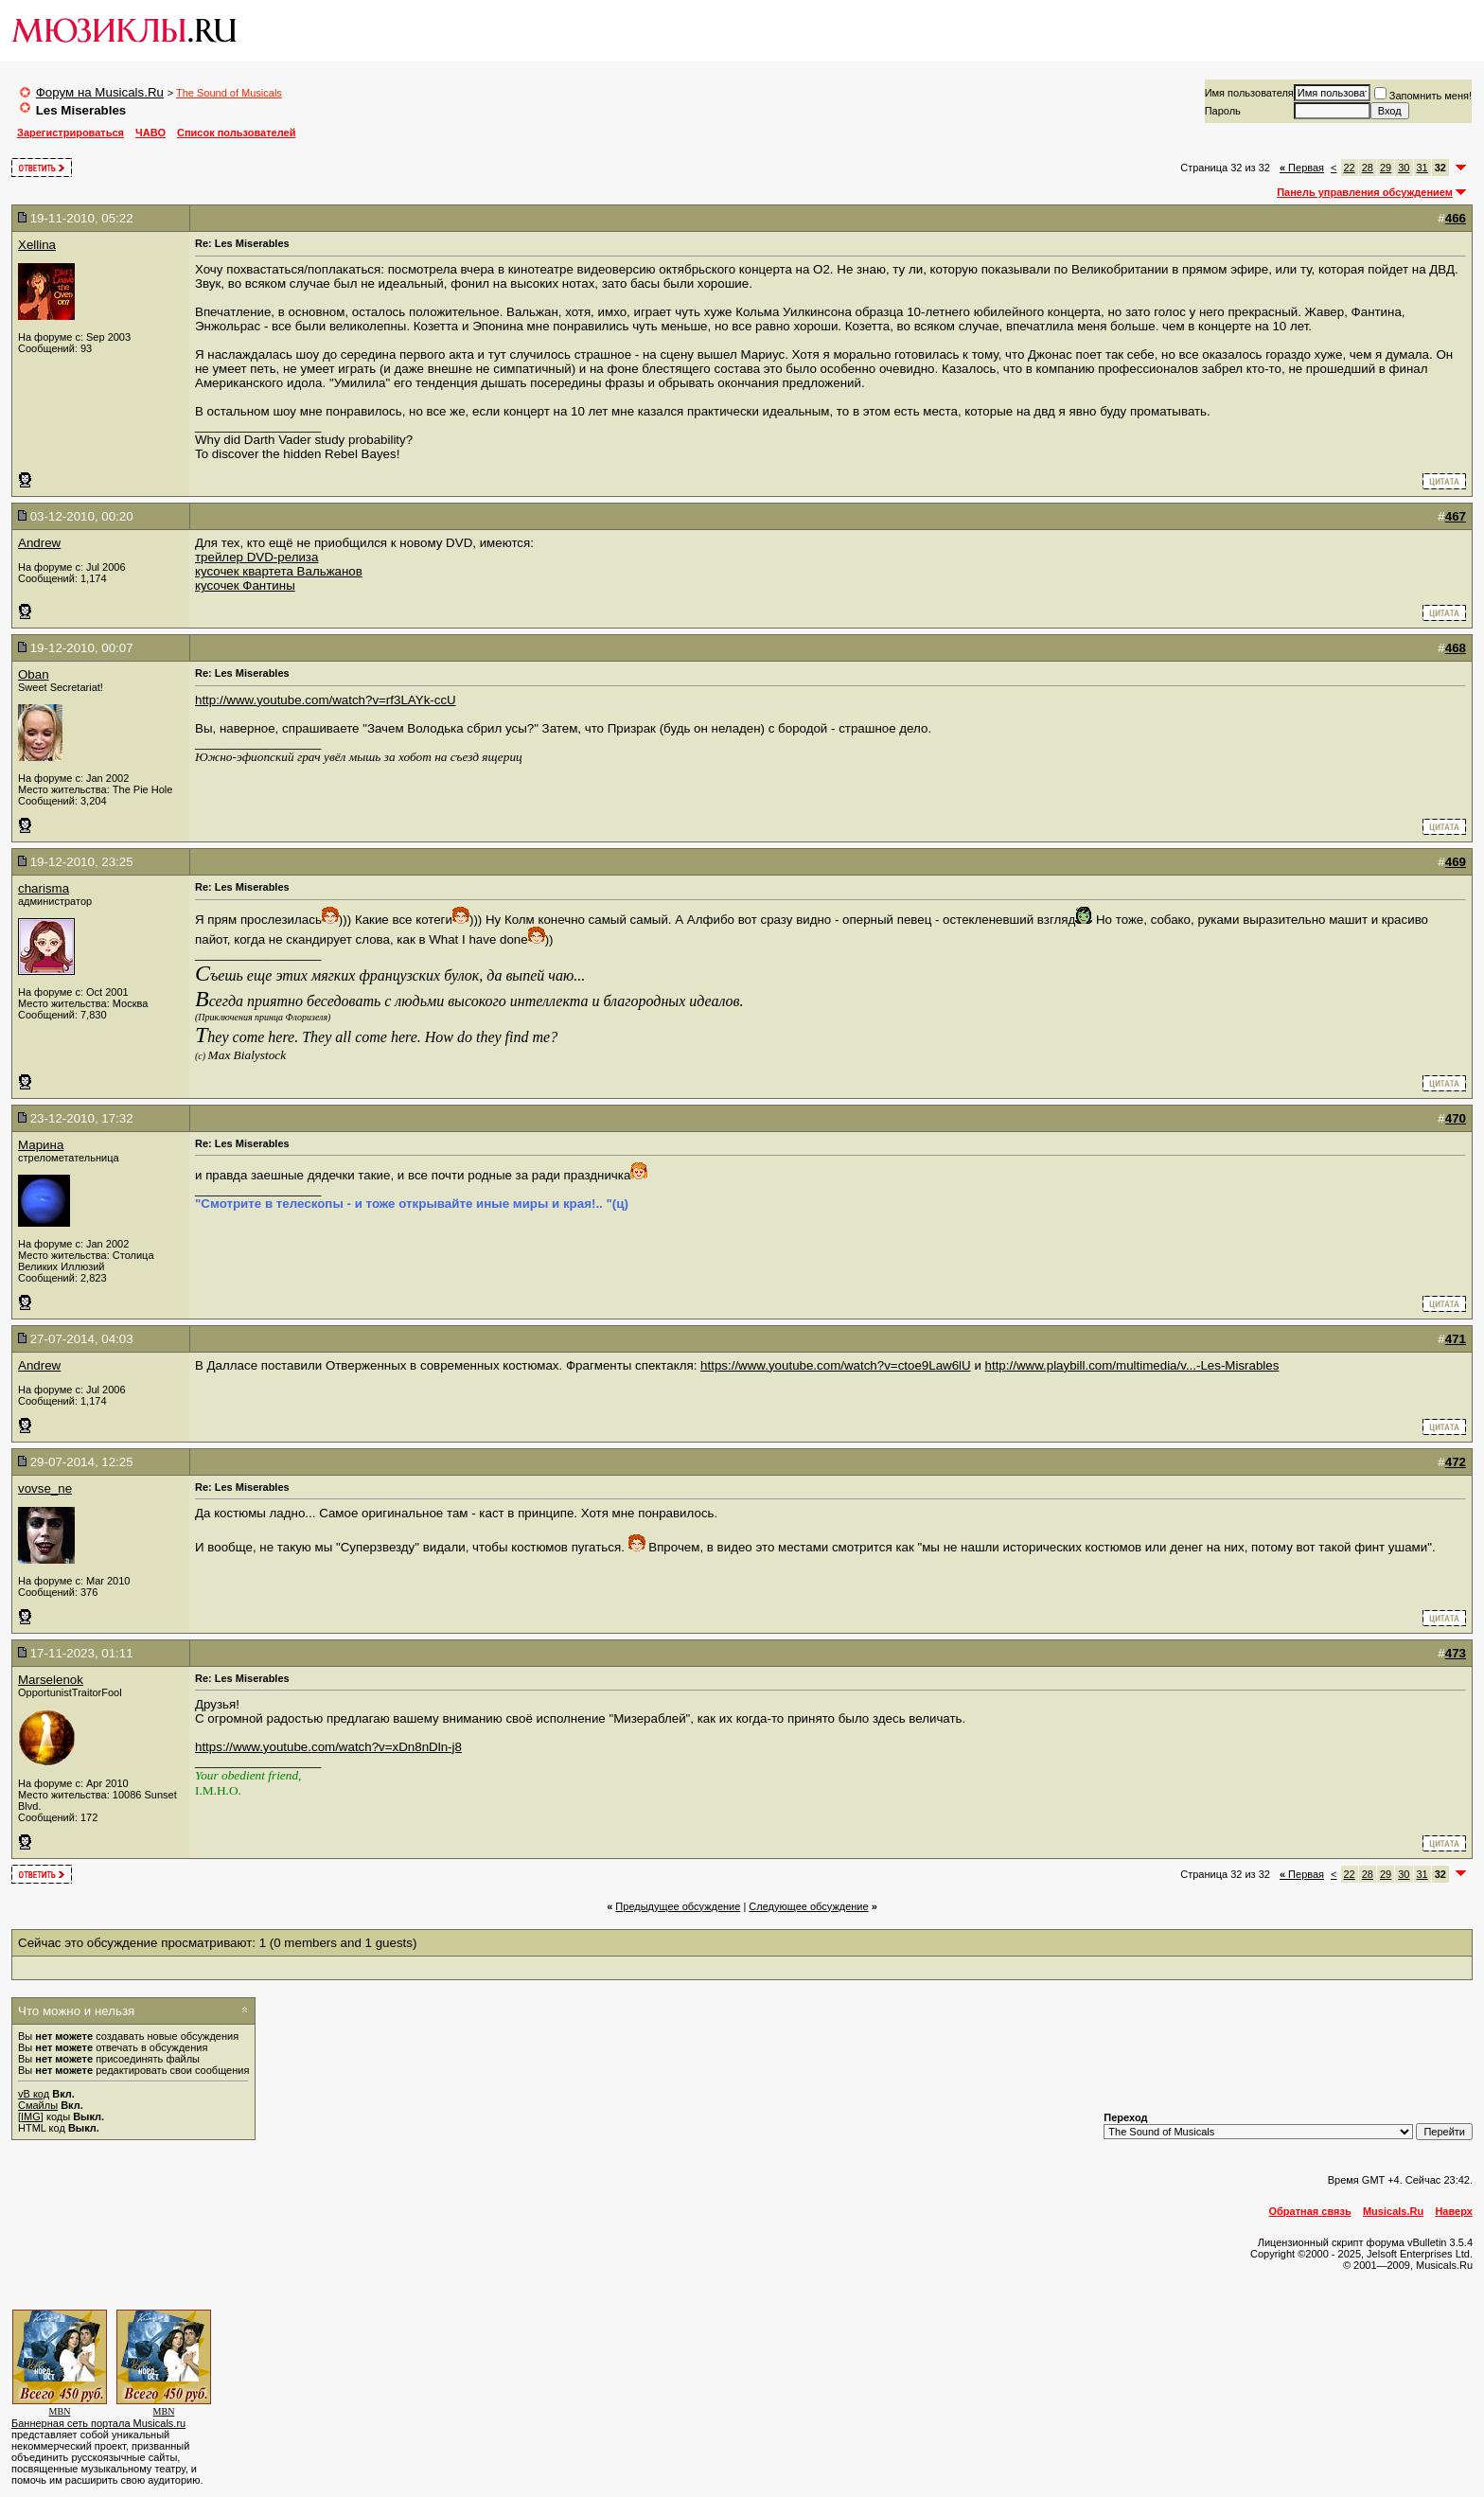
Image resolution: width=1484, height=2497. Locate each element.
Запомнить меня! (1423, 95)
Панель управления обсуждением (1365, 192)
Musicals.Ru (1393, 2211)
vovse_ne (45, 1488)
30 (1403, 167)
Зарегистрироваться (70, 132)
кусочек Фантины (245, 585)
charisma (43, 888)
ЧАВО (150, 132)
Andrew (39, 543)
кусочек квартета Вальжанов (278, 571)
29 (1385, 167)
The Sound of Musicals (229, 92)
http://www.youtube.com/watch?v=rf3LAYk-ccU (325, 700)
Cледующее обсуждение (808, 1906)
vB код (33, 2093)
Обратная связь (1310, 2211)
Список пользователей (236, 132)
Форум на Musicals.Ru (100, 92)
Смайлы (38, 2105)
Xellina (37, 245)
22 (1349, 167)
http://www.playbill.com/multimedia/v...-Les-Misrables (1132, 1365)
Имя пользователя (1249, 92)
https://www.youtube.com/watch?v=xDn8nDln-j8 (328, 1747)
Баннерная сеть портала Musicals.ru (98, 2423)
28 (1367, 167)
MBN (60, 2411)
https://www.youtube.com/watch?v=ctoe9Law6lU (835, 1365)
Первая (1302, 167)
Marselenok (50, 1680)
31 (1422, 167)
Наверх (1454, 2211)
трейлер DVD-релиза (256, 557)
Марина (40, 1145)
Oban (33, 674)
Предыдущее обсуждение (677, 1906)
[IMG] (31, 2116)
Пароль (1223, 110)
